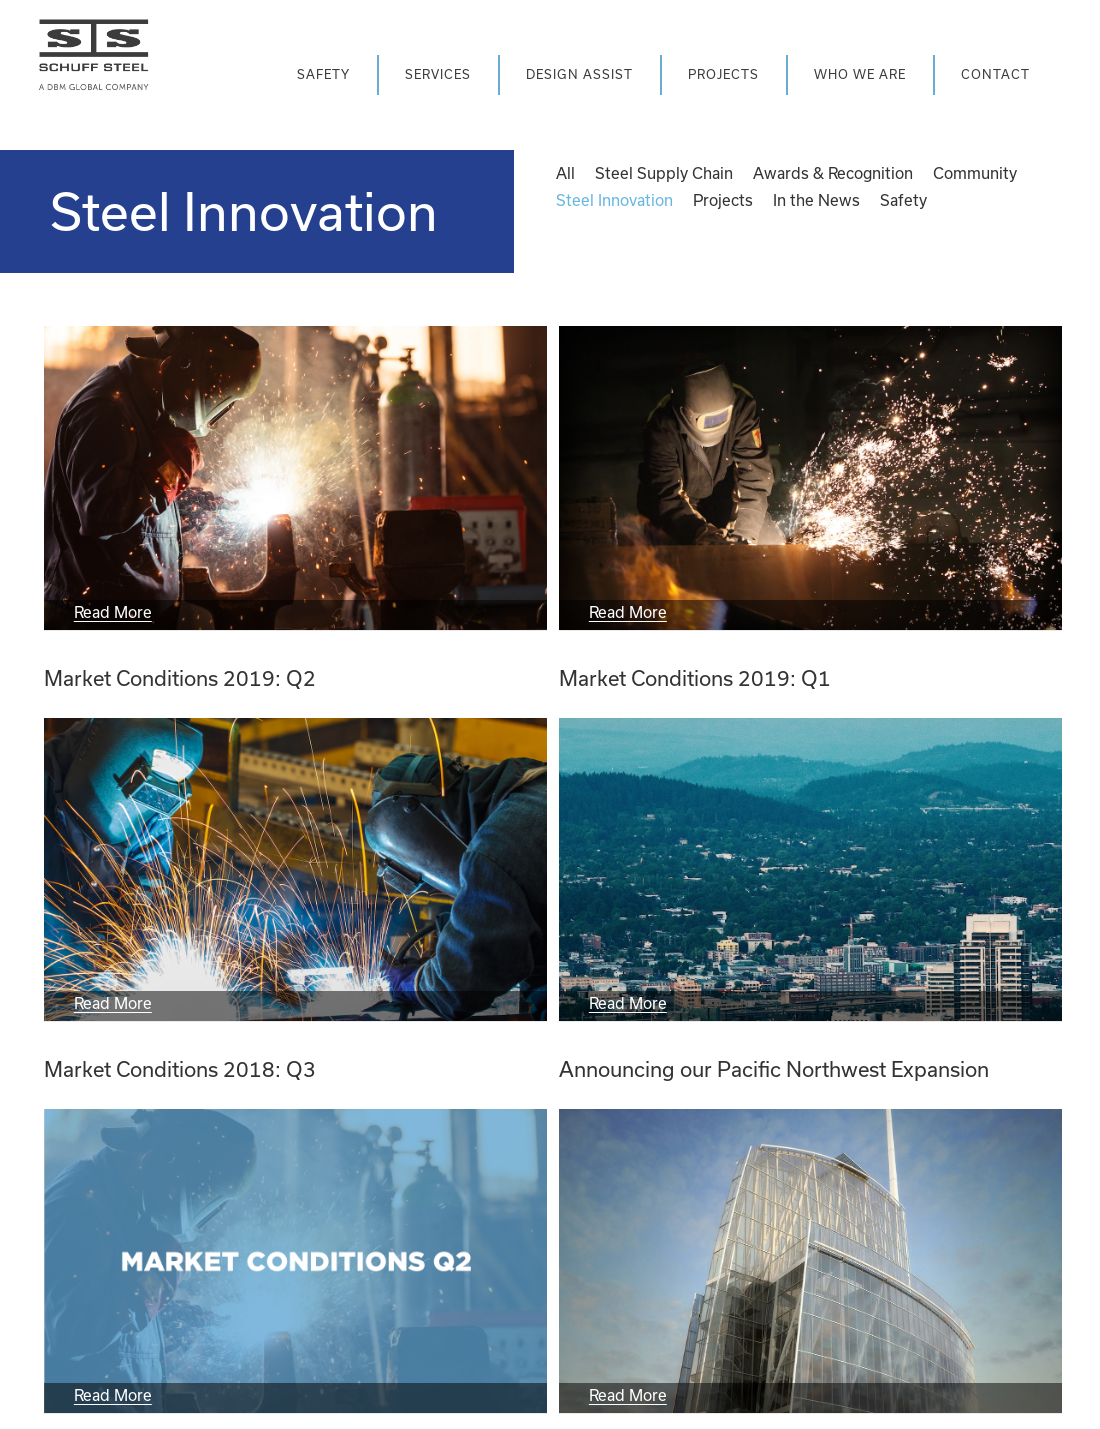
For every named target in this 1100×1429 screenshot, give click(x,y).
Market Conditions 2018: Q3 (180, 1069)
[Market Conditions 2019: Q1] (810, 478)
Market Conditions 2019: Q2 (180, 678)
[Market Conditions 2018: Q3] (295, 870)
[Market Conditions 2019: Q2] (295, 478)
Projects (723, 200)
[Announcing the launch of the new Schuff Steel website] (810, 1261)
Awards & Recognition (833, 173)
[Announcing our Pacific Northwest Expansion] (810, 870)
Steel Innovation (614, 200)
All (565, 173)
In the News (816, 200)
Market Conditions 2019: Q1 (695, 678)
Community (975, 173)
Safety (903, 200)
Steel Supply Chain (664, 173)
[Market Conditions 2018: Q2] (295, 1261)
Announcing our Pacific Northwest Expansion (774, 1069)
